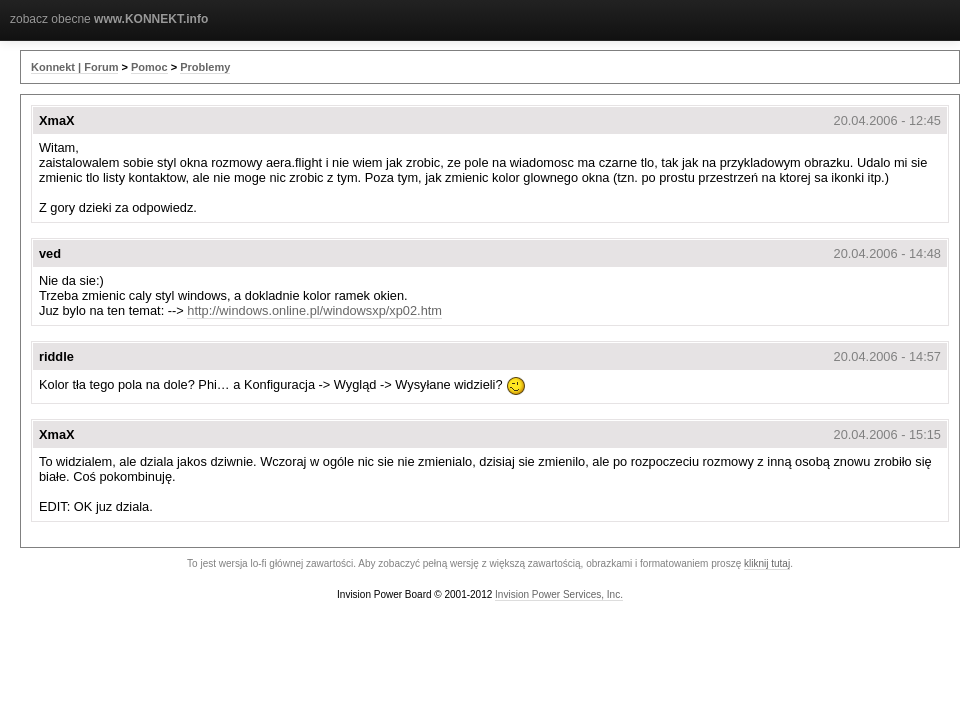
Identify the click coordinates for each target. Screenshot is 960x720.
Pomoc (149, 67)
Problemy (205, 67)
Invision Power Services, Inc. (559, 594)
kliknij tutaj (767, 563)
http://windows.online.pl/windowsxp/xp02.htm (314, 310)
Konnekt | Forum (74, 67)
